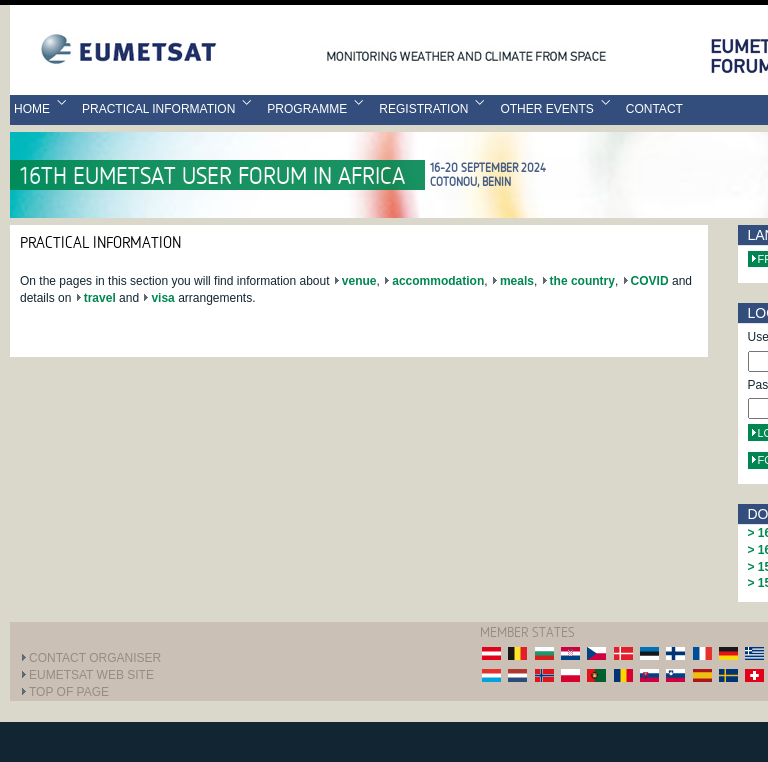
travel (100, 298)
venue (359, 281)
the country (582, 281)
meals (517, 281)
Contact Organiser (95, 658)
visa (162, 298)
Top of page (69, 692)
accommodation (438, 281)
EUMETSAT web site (91, 675)
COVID (650, 281)
